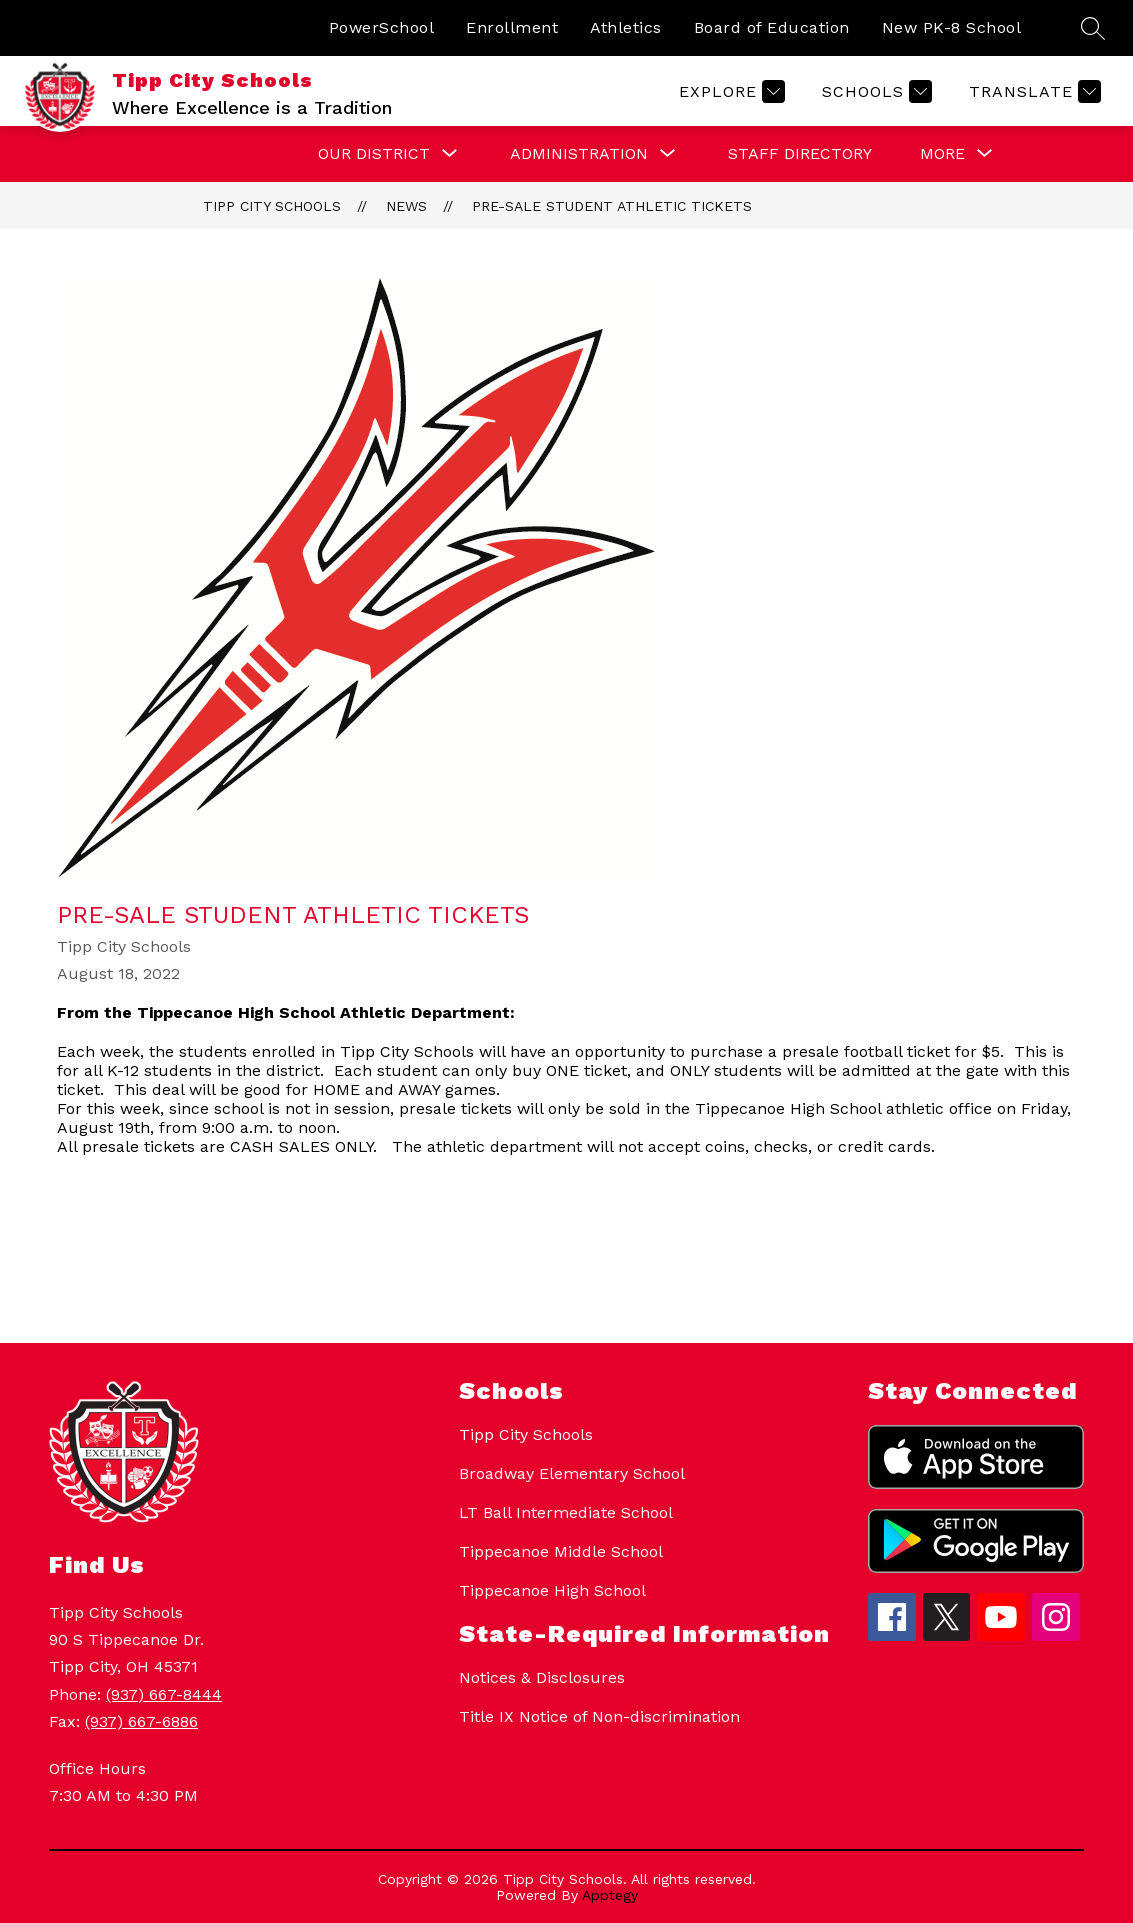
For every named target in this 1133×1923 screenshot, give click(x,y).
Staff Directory (800, 153)
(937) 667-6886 (141, 1721)
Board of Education (772, 27)
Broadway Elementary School (572, 1473)
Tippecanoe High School (552, 1590)
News (406, 206)
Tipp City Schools (272, 206)
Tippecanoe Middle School (561, 1551)
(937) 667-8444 (164, 1694)
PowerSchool (382, 27)
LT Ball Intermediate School (566, 1512)
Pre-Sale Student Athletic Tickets (612, 206)
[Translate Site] (1032, 91)
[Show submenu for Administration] (579, 154)
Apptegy (610, 1895)
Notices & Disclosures (542, 1677)
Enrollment (512, 27)
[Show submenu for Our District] (374, 154)
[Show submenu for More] (942, 154)
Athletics (626, 27)
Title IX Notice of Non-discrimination (599, 1716)
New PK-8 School (952, 27)
